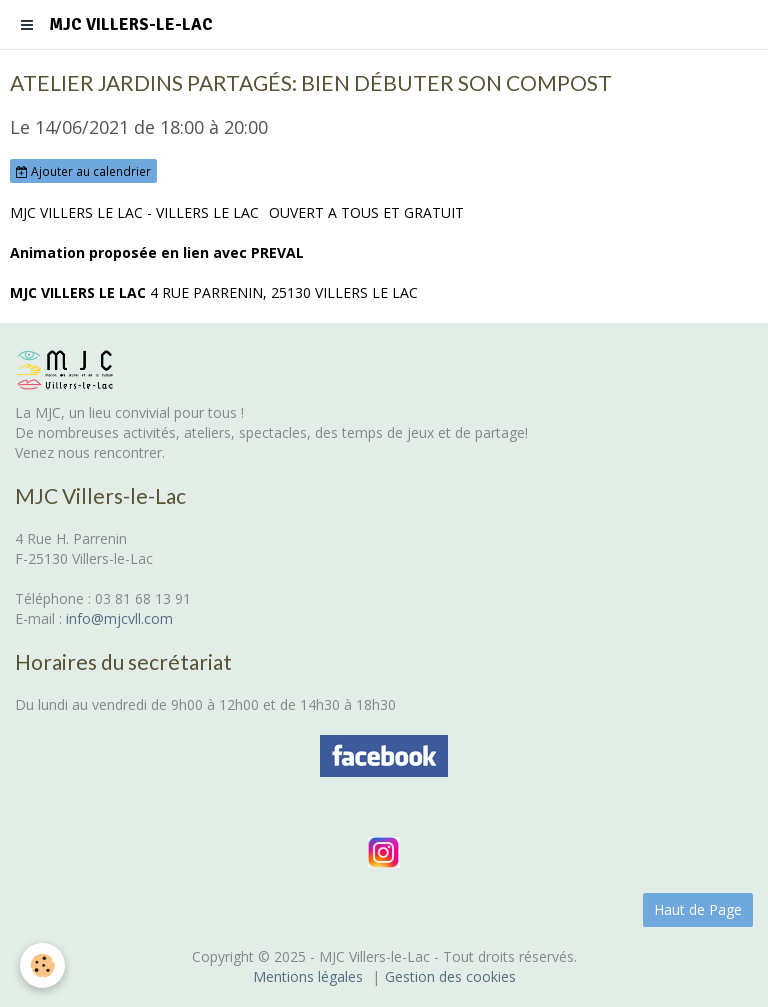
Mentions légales (308, 976)
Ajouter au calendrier (83, 171)
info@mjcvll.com (119, 618)
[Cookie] (42, 965)
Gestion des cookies (450, 976)
